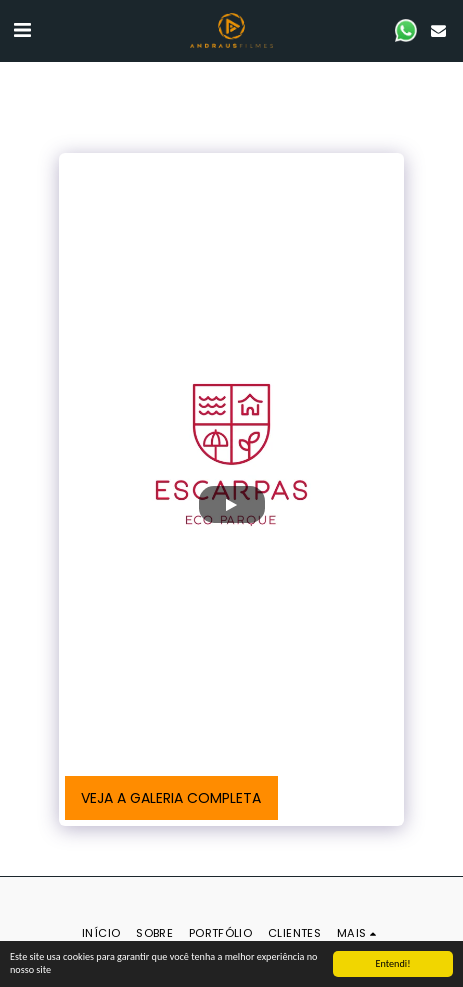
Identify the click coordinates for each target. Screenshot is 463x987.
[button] (22, 30)
